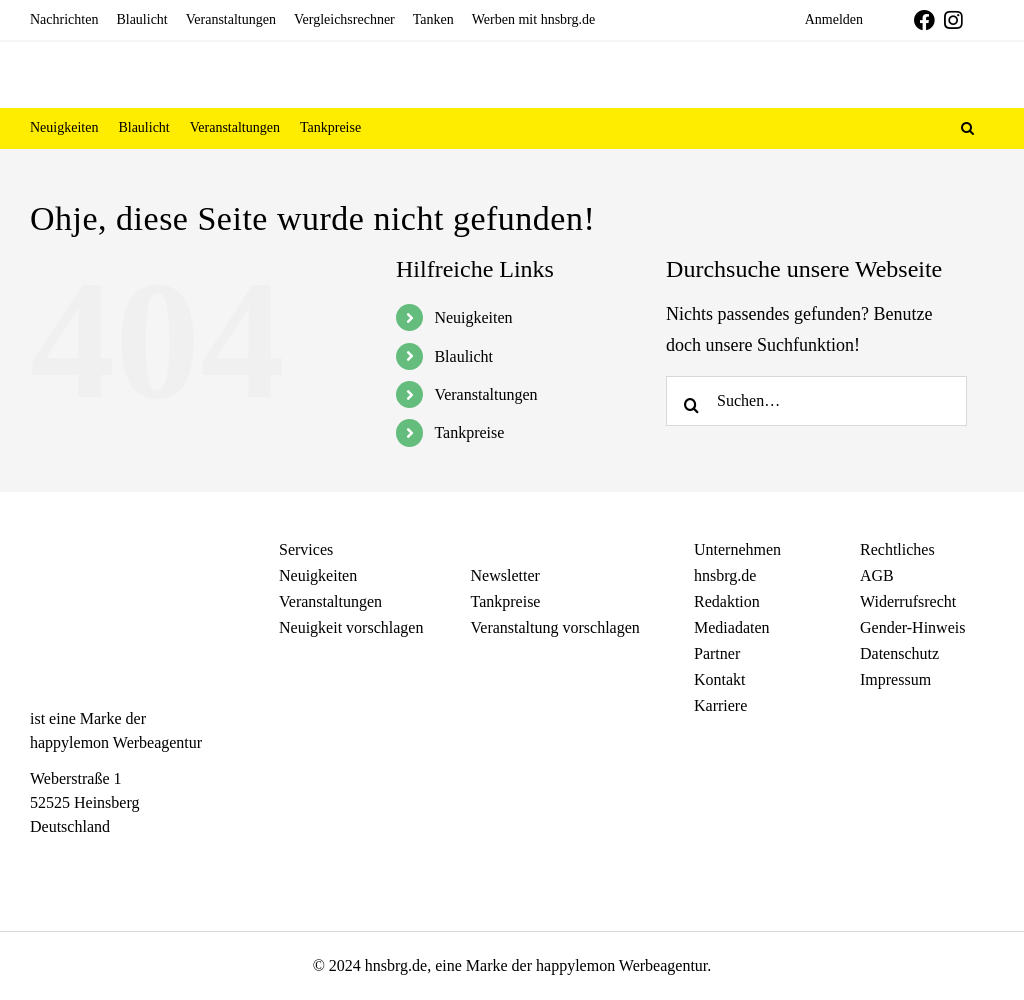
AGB (877, 575)
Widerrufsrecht (908, 601)
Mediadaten (732, 627)
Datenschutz (899, 653)
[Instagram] (76, 863)
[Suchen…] (816, 401)
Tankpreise (469, 432)
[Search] (691, 401)
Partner (717, 653)
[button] (967, 128)
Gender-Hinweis (912, 627)
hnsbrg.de (725, 575)
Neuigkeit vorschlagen (351, 627)
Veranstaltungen (485, 394)
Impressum (895, 679)
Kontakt (720, 679)
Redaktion (727, 601)
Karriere (720, 705)
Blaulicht (463, 356)
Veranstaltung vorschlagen (555, 627)
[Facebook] (40, 863)
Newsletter (505, 575)
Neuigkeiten (473, 317)
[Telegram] (111, 863)
